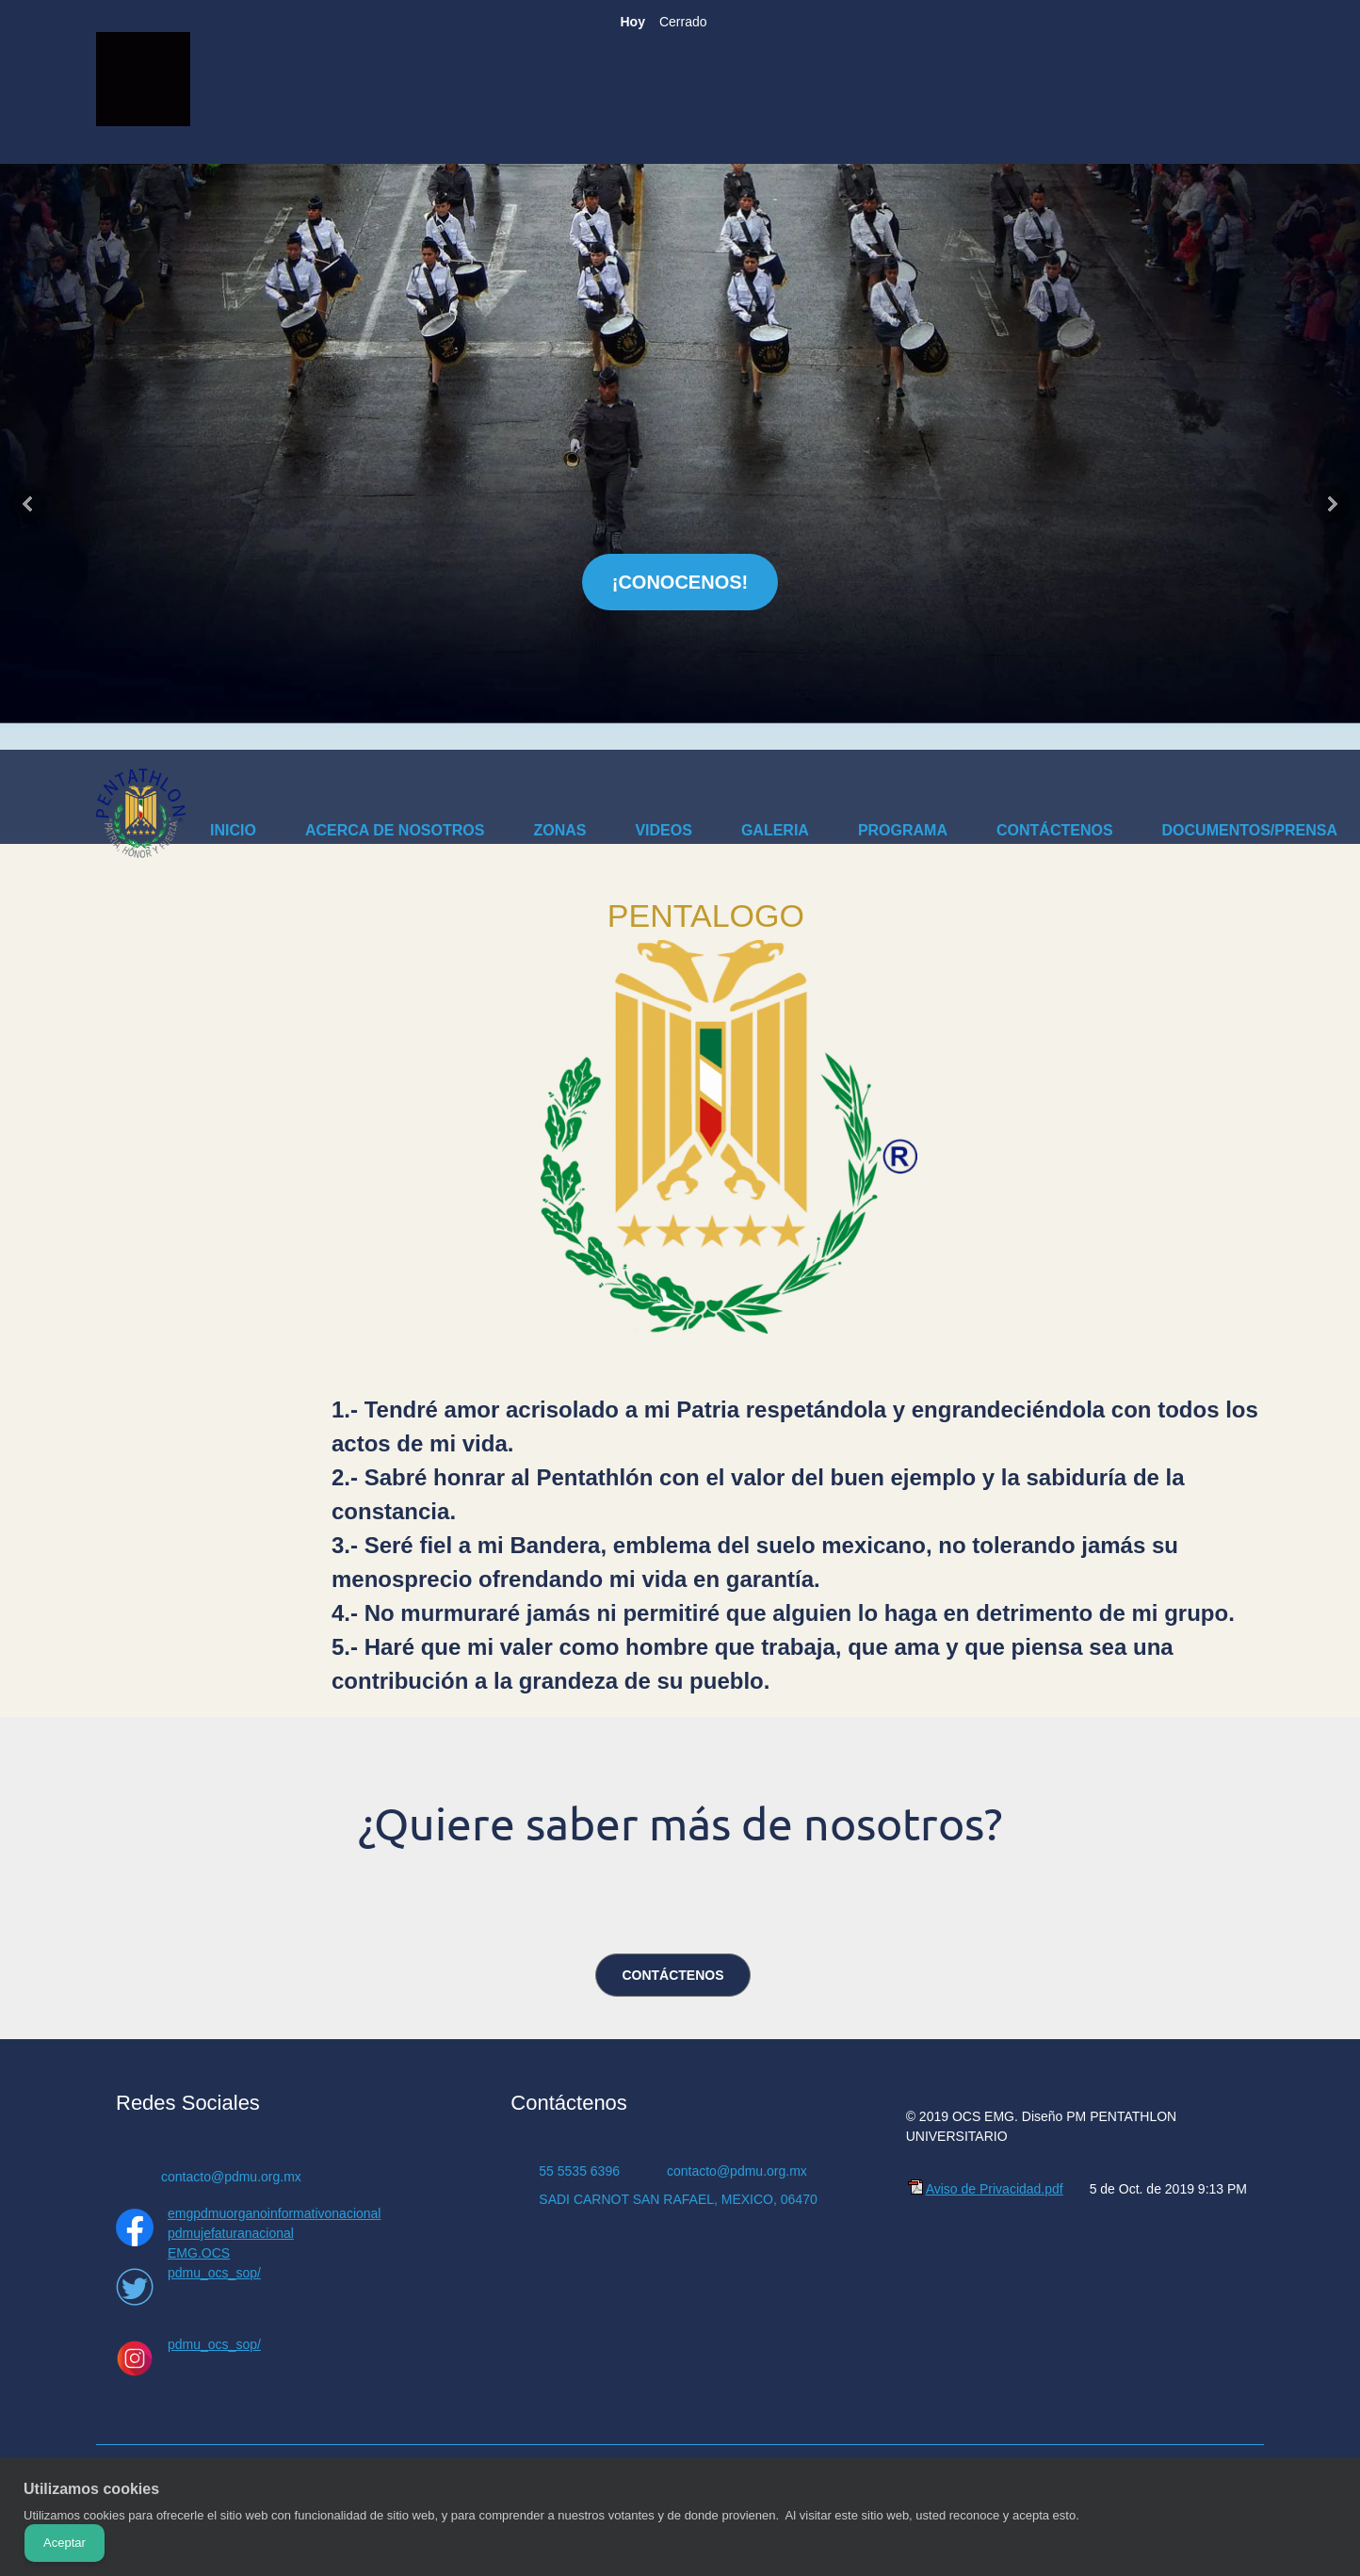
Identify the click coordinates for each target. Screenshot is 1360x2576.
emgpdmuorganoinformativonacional (274, 2213)
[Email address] (218, 2176)
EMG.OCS (199, 2252)
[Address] (672, 2199)
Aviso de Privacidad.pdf (994, 2188)
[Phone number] (574, 2171)
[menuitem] (233, 833)
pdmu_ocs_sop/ (214, 2272)
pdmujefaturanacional (231, 2233)
